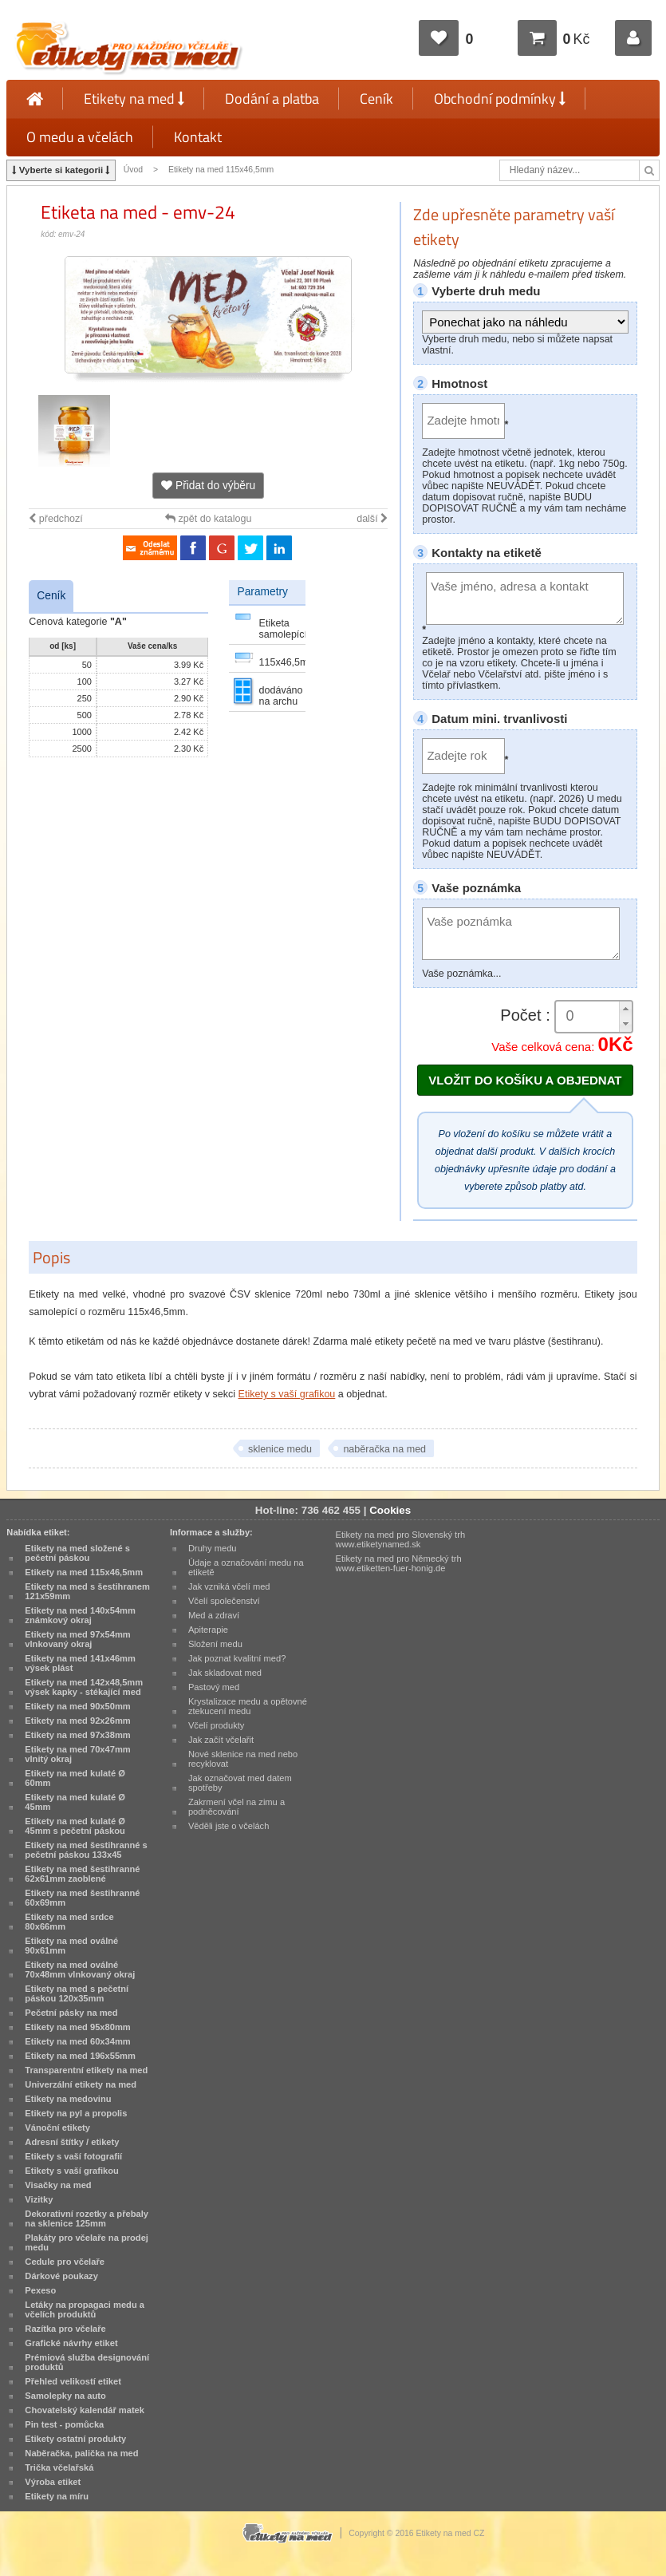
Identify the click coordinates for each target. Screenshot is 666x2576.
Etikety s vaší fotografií (73, 2156)
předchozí (55, 518)
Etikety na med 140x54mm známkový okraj (80, 1615)
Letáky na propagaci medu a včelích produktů (84, 2309)
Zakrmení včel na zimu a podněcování (236, 1806)
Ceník (376, 98)
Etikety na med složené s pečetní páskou (77, 1553)
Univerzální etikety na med (80, 2084)
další (372, 518)
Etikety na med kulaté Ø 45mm (75, 1801)
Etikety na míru (57, 2496)
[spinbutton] (593, 1016)
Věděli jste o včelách (228, 1826)
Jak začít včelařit (221, 1739)
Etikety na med (134, 98)
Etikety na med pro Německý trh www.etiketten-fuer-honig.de (398, 1563)
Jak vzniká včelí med (229, 1586)
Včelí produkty (216, 1725)
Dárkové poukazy (61, 2276)
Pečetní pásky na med (71, 2012)
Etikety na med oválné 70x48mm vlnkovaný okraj (80, 1969)
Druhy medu (212, 1548)
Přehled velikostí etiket (73, 2381)
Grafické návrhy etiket (71, 2343)
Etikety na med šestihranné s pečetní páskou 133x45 (86, 1849)
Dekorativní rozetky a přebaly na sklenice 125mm (86, 2218)
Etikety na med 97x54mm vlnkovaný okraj (77, 1639)
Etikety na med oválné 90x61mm (71, 1945)
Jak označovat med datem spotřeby (240, 1782)
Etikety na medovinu (68, 2099)
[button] (625, 1009)
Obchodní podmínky (500, 98)
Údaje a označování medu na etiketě (246, 1567)
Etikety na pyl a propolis (76, 2113)
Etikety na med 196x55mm (80, 2055)
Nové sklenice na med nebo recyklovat (243, 1758)
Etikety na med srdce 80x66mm (69, 1921)
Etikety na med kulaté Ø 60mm (75, 1778)
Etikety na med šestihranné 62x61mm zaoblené (82, 1873)
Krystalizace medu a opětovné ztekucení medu (247, 1706)
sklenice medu (280, 1449)
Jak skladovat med (225, 1672)
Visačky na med (58, 2185)
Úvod (133, 169)
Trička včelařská (59, 2467)
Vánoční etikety (57, 2127)
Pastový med (213, 1687)
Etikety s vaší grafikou (287, 1394)
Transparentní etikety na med (86, 2070)
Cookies (390, 1510)
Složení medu (215, 1644)
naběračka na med (384, 1449)
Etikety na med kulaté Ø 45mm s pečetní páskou (75, 1825)
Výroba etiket (53, 2482)
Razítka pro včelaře (65, 2328)
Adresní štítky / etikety (72, 2142)
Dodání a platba (272, 98)
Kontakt (198, 137)
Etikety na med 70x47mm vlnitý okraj (77, 1754)
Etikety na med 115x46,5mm (221, 169)
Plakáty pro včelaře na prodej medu (86, 2242)
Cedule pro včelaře (64, 2261)
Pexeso (40, 2290)
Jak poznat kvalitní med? (237, 1658)
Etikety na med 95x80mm (77, 2027)
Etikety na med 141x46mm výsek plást (80, 1663)
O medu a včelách (79, 137)
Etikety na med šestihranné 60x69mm (82, 1897)
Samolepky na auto (65, 2395)
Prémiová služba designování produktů (87, 2362)
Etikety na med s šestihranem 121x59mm (87, 1591)
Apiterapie (208, 1629)
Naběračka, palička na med (81, 2453)
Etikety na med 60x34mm (77, 2041)
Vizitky (39, 2199)
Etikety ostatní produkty (75, 2439)
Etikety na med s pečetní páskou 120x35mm (76, 1993)
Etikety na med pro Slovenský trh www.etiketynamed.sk (400, 1539)
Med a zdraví (213, 1615)
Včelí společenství (224, 1601)
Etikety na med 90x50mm (77, 1706)
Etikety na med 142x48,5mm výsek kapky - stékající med (84, 1687)
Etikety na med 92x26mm (77, 1720)
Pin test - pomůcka (64, 2424)
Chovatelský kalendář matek (84, 2410)
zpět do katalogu (208, 518)
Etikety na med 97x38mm (77, 1735)
